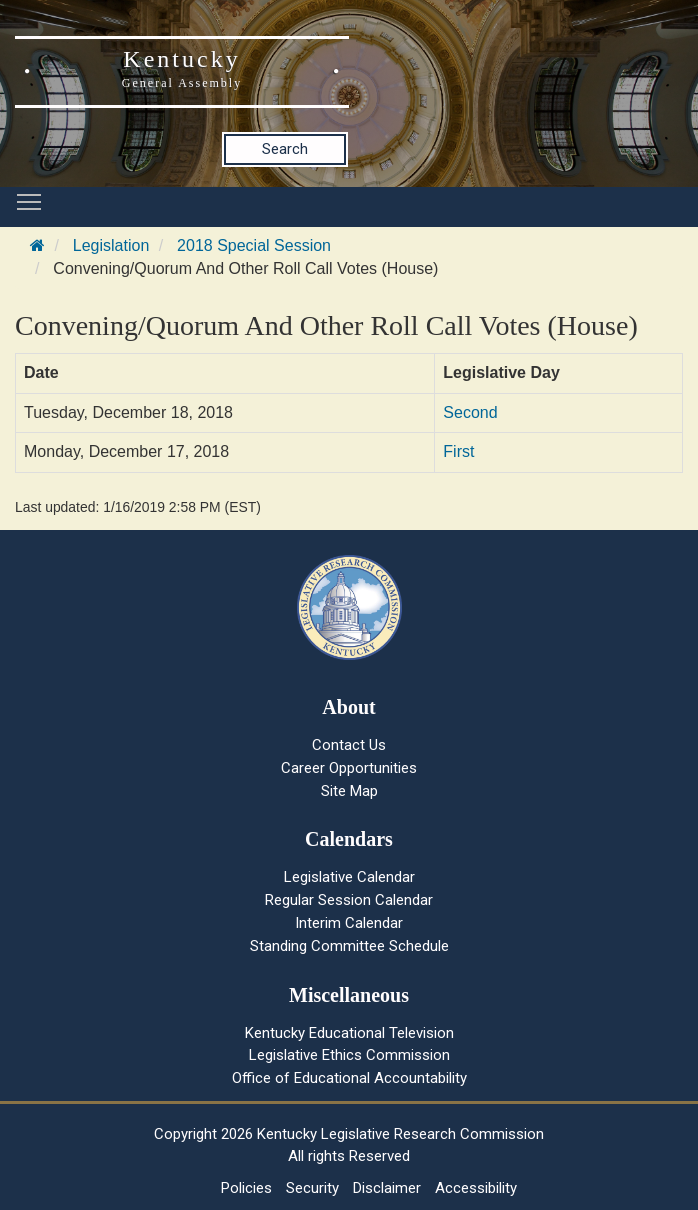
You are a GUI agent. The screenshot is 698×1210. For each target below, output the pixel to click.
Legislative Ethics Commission (349, 1055)
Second (470, 412)
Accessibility (476, 1188)
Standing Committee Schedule (349, 946)
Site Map (349, 791)
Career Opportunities (349, 768)
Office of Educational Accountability (349, 1078)
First (458, 451)
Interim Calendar (349, 923)
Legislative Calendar (349, 877)
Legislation (111, 245)
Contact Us (349, 745)
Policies (246, 1188)
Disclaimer (387, 1188)
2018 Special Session (254, 245)
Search (285, 149)
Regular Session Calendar (349, 900)
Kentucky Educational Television (349, 1033)
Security (312, 1188)
